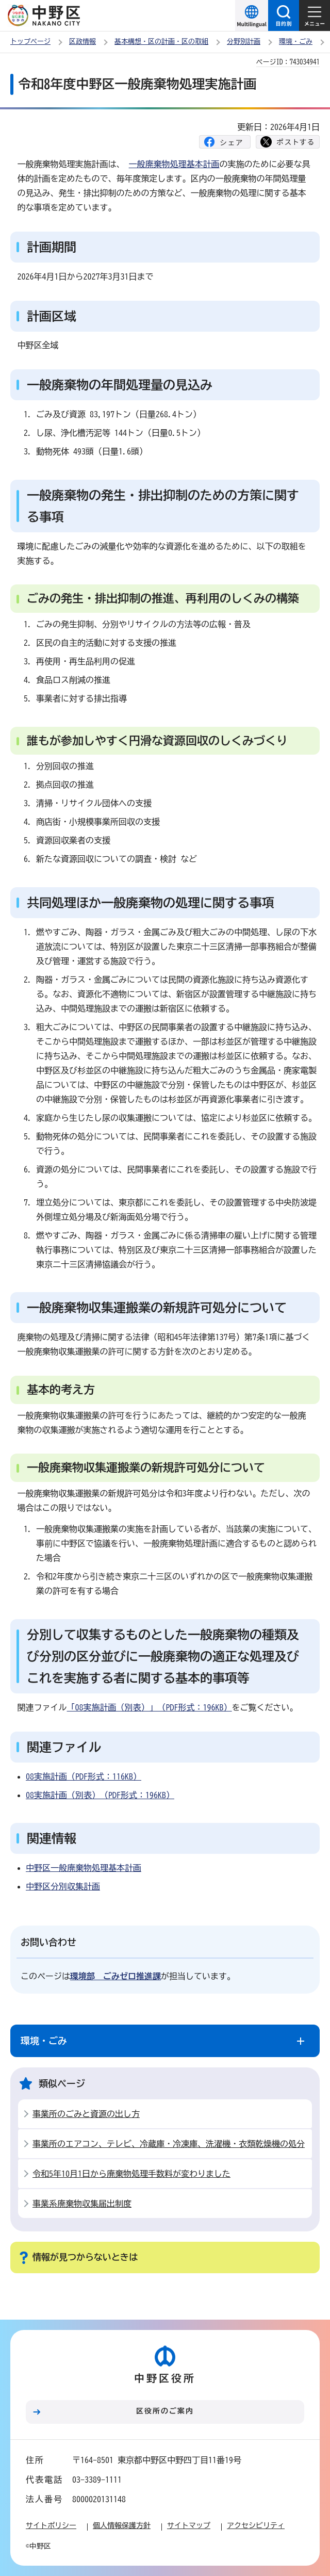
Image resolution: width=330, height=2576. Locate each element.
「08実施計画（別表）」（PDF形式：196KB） (149, 1707)
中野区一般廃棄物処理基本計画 (83, 1868)
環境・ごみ (295, 41)
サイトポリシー (51, 2525)
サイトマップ (188, 2525)
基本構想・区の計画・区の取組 (161, 41)
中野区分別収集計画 (63, 1886)
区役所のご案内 (165, 2411)
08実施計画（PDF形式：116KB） (83, 1776)
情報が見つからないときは (85, 2257)
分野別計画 (243, 41)
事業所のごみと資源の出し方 (86, 2114)
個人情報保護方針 (122, 2525)
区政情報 (82, 41)
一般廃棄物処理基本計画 (174, 164)
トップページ (30, 41)
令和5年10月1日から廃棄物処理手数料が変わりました (131, 2174)
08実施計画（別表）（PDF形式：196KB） (100, 1795)
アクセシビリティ (256, 2525)
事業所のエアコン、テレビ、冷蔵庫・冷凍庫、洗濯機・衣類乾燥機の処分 (168, 2144)
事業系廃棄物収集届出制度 (81, 2203)
